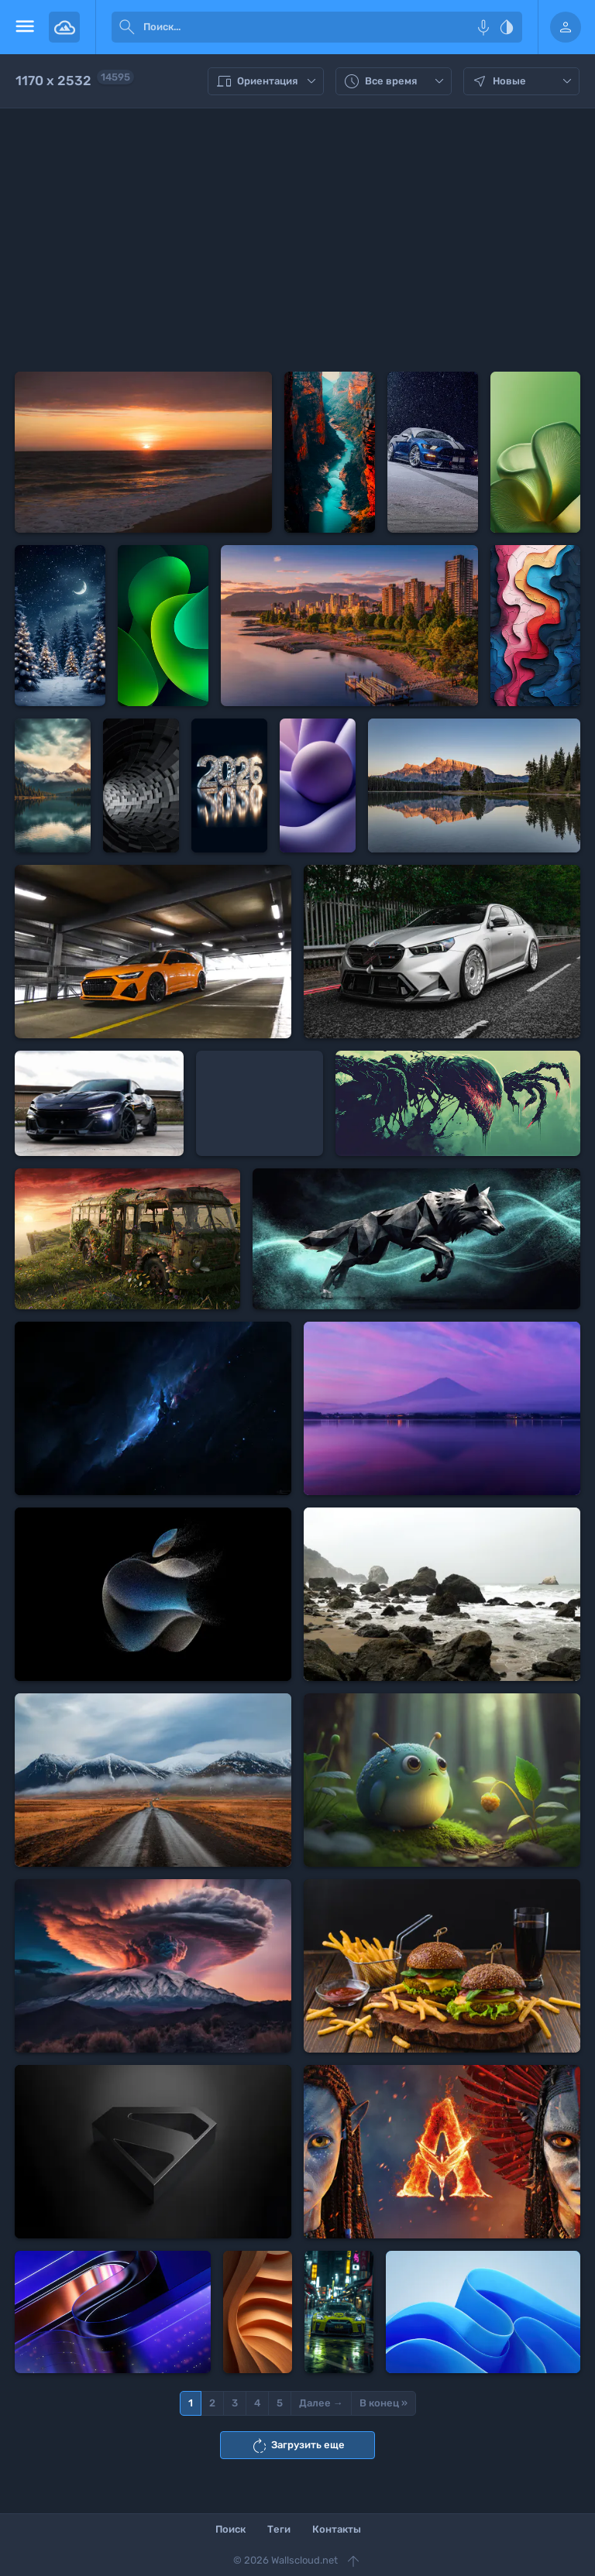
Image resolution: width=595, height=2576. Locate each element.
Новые (523, 81)
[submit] (127, 27)
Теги (279, 2529)
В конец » (383, 2403)
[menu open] (24, 27)
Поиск (230, 2529)
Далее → (321, 2403)
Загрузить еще (297, 2446)
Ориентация (268, 81)
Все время (395, 81)
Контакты (336, 2529)
